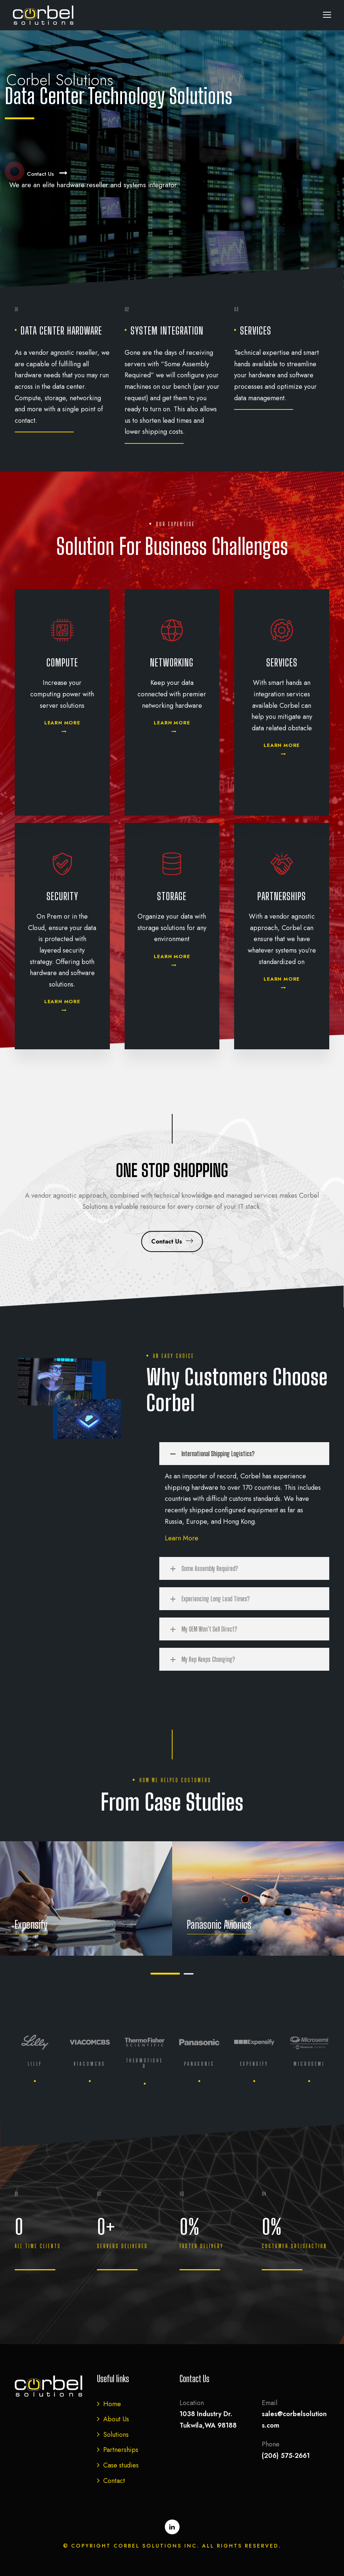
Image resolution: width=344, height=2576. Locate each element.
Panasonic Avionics (219, 1924)
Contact (114, 2481)
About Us (116, 2419)
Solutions (116, 2434)
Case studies (121, 2465)
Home (112, 2404)
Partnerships (120, 2450)
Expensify (31, 1924)
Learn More (181, 1538)
